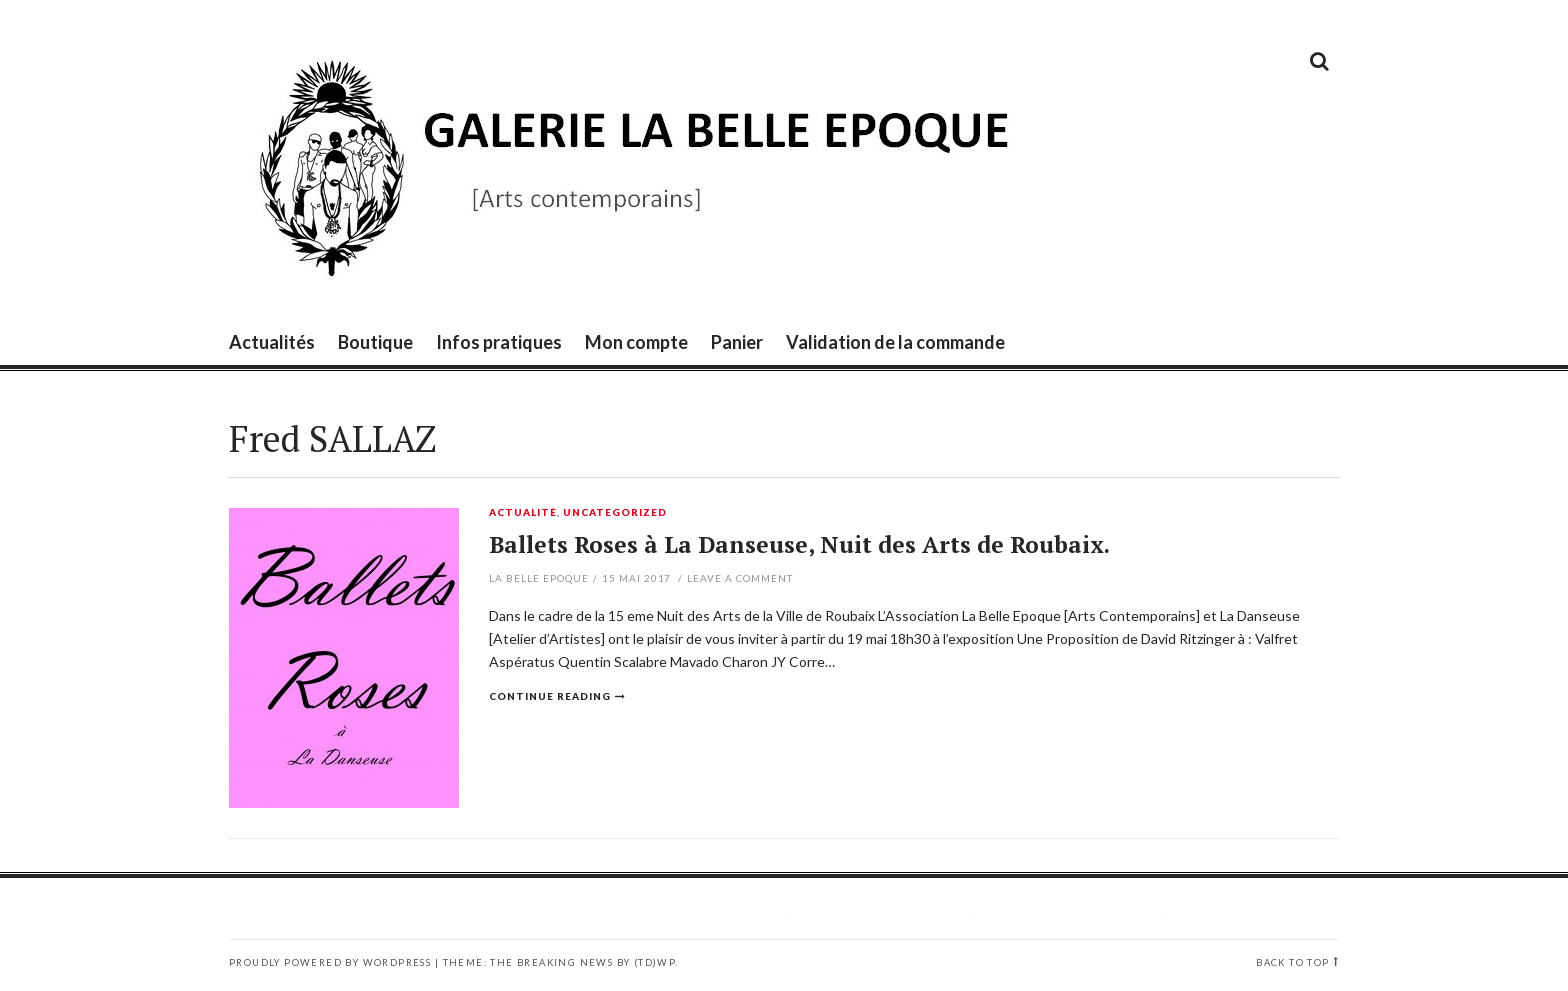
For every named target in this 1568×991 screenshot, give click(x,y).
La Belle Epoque (539, 578)
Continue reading (550, 696)
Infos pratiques (499, 342)
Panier (737, 342)
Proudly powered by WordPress (330, 962)
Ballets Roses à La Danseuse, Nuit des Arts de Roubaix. (799, 544)
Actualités (272, 342)
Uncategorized (615, 513)
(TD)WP (654, 962)
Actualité (523, 513)
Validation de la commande (895, 342)
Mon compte (636, 342)
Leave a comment (740, 578)
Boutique (375, 342)
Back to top (1292, 962)
